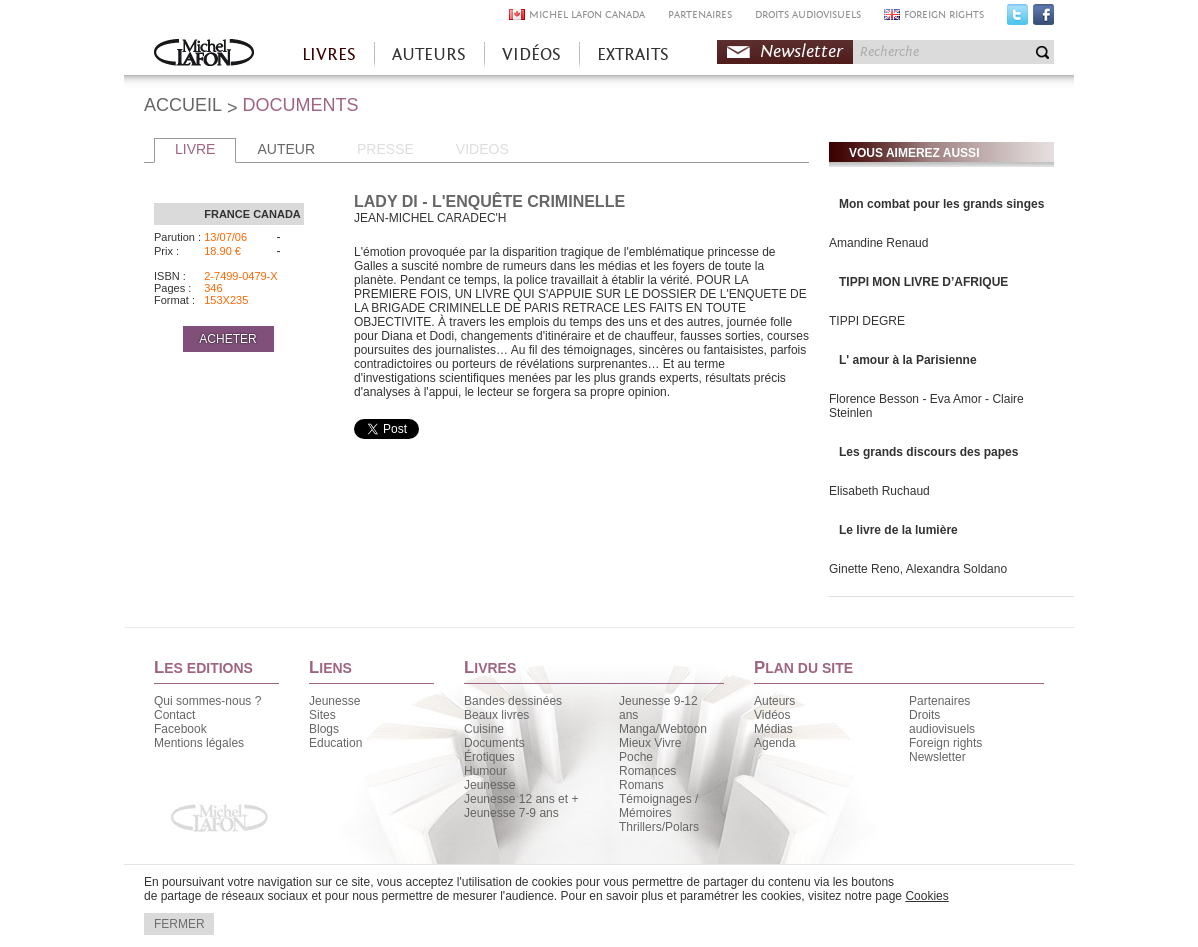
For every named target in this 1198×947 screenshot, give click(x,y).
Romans (641, 785)
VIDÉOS (531, 54)
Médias (773, 729)
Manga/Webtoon (663, 729)
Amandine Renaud (878, 243)
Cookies (926, 896)
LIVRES (329, 54)
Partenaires (939, 701)
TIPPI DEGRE (867, 321)
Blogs (324, 729)
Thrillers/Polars (659, 827)
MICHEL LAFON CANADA (587, 14)
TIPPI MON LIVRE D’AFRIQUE (923, 282)
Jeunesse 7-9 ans (511, 813)
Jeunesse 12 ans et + (521, 799)
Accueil (204, 54)
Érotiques (489, 757)
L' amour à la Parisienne (908, 360)
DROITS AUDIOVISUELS (808, 14)
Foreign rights (945, 743)
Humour (485, 771)
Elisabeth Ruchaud (879, 491)
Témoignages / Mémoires (658, 806)
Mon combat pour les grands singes (941, 204)
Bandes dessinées (513, 701)
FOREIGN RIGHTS (944, 14)
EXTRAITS (633, 54)
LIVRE (195, 149)
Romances (647, 771)
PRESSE (385, 149)
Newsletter (801, 51)
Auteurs (774, 701)
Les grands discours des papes (928, 452)
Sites (322, 715)
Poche (636, 757)
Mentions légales (199, 743)
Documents (494, 743)
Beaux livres (496, 715)
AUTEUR (286, 149)
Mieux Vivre (650, 743)
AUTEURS (429, 54)
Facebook (1043, 19)
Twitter (1017, 19)
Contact (174, 715)
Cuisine (484, 729)
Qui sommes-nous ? (207, 701)
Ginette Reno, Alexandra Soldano (918, 569)
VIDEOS (482, 149)
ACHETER (227, 339)
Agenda (774, 743)
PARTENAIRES (700, 14)
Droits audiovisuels (942, 722)
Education (335, 743)
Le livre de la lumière (898, 530)
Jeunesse (334, 701)
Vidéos (772, 715)
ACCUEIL (183, 105)
